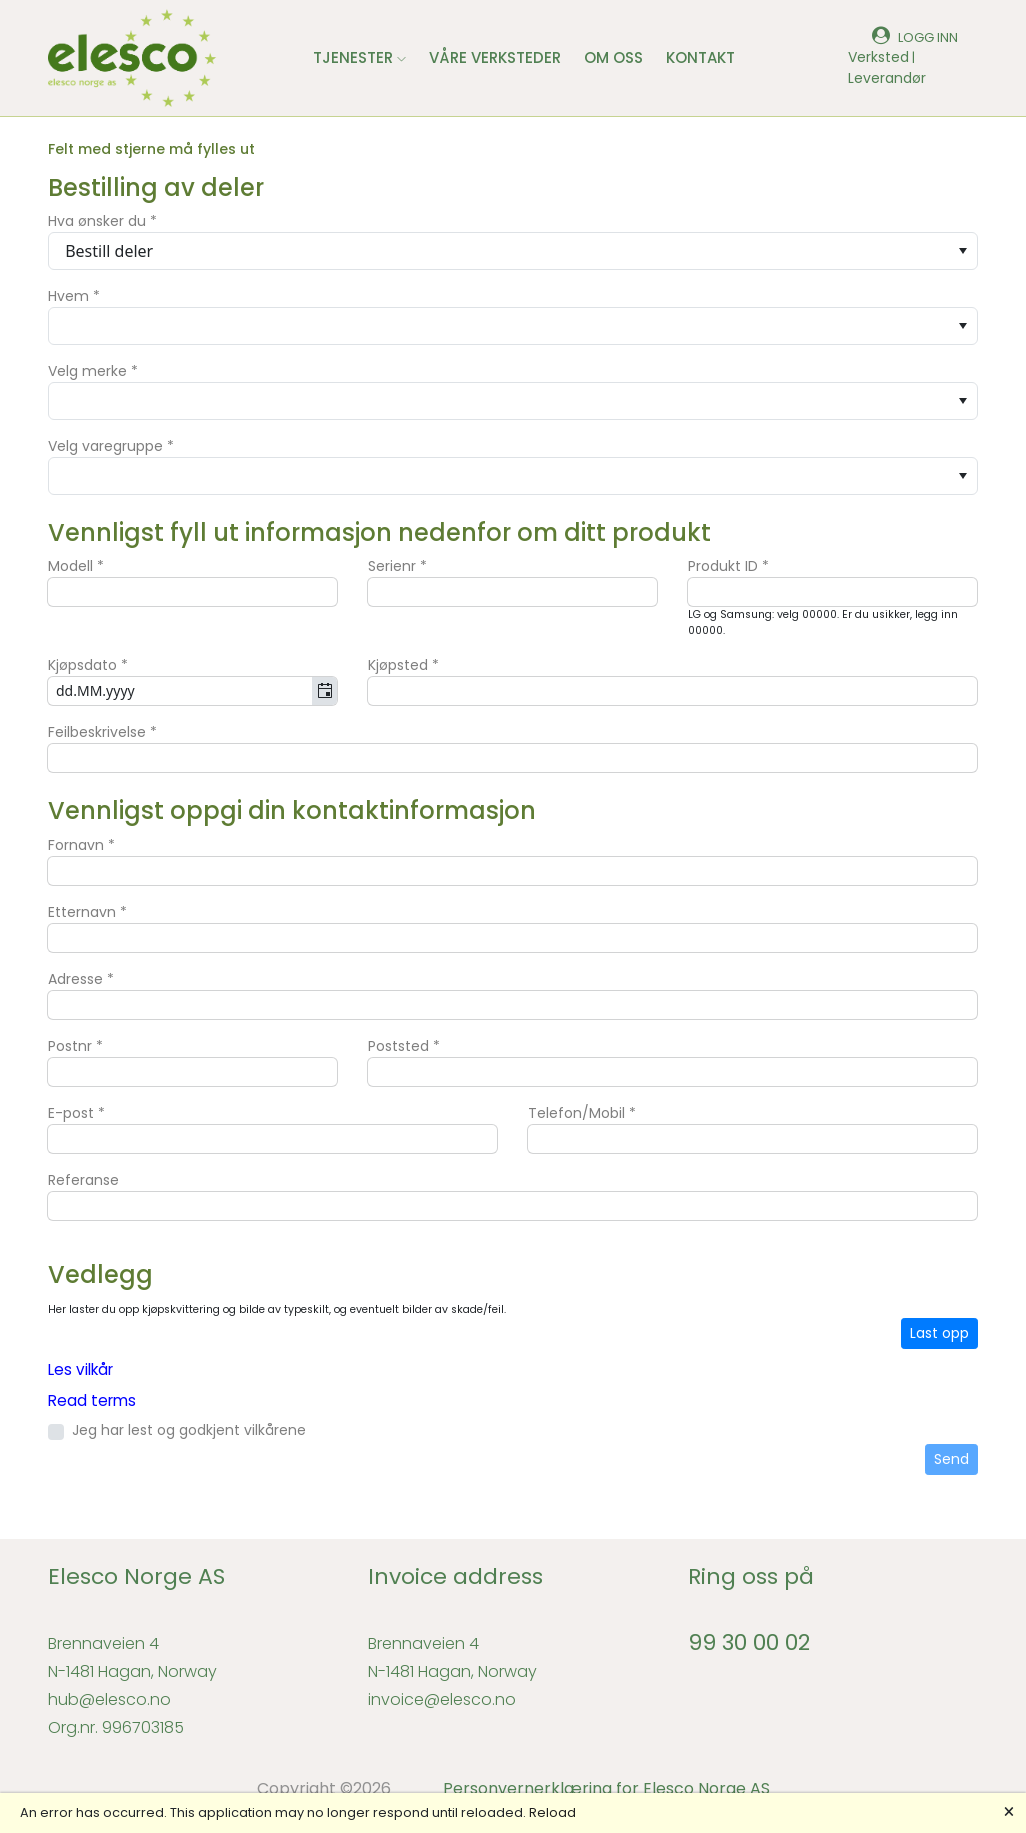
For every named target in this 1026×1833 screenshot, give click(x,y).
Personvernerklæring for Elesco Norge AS (606, 1788)
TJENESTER (359, 57)
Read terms (92, 1400)
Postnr (75, 1046)
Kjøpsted (403, 665)
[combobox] (513, 251)
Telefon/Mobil (582, 1113)
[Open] (962, 251)
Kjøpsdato (88, 665)
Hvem (74, 296)
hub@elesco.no (109, 1699)
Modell (76, 566)
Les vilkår (80, 1369)
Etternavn (87, 912)
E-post (76, 1113)
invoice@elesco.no (442, 1699)
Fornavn (81, 845)
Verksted (878, 57)
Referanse (83, 1180)
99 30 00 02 (749, 1642)
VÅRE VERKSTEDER (495, 57)
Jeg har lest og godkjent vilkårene (189, 1430)
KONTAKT (700, 57)
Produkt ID (728, 566)
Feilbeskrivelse (102, 732)
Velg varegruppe (111, 446)
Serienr (397, 566)
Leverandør (887, 78)
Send (951, 1459)
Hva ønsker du (102, 221)
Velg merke (93, 371)
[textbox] (192, 592)
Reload (552, 1812)
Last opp (939, 1333)
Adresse (81, 979)
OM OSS (613, 57)
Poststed (404, 1046)
